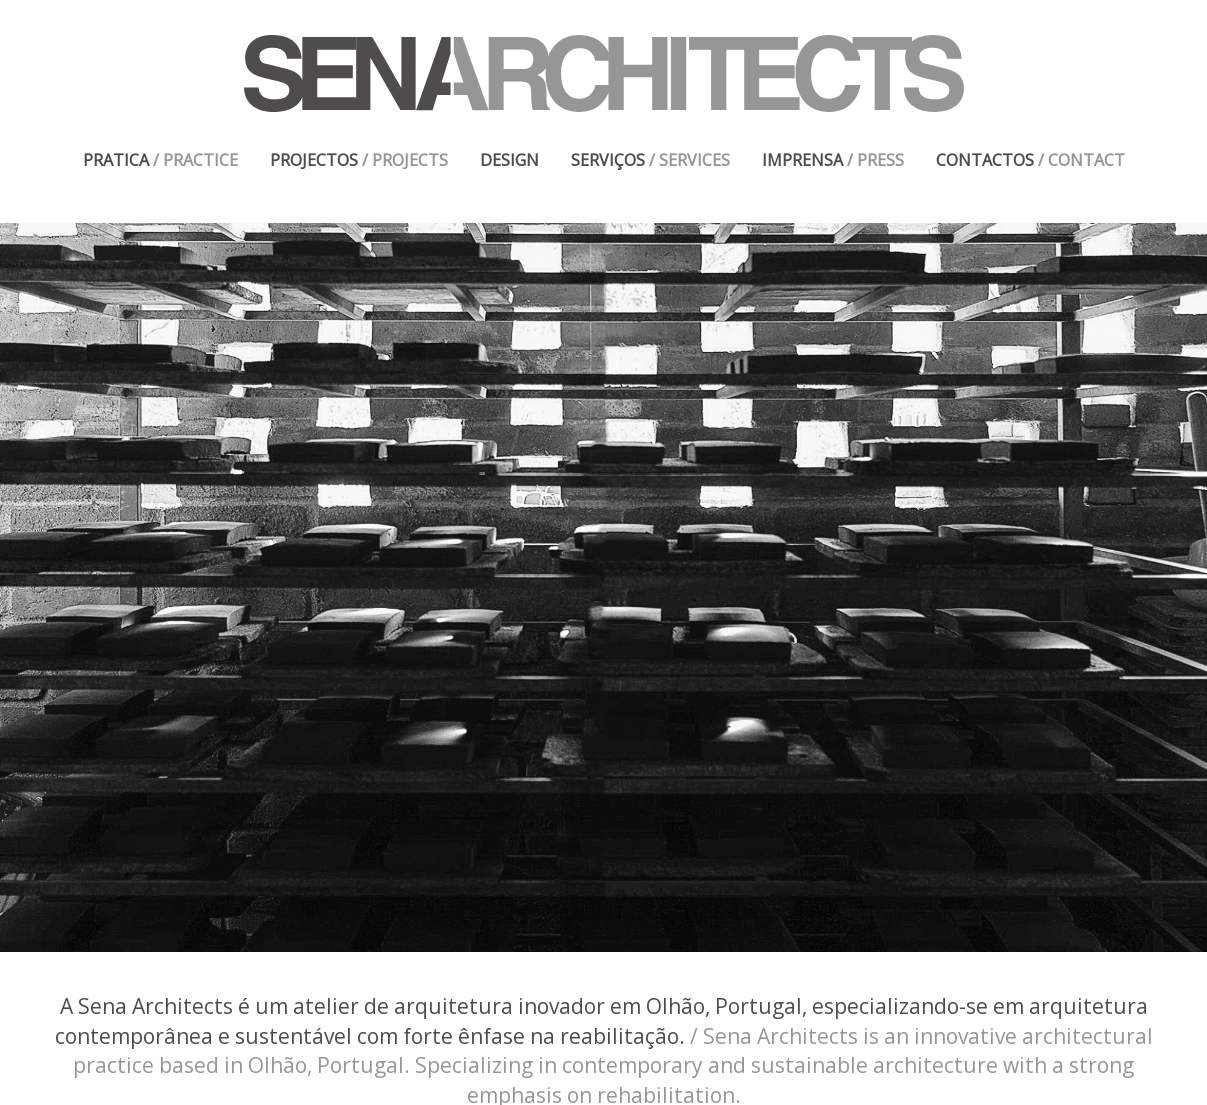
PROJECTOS (359, 160)
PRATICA (160, 160)
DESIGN (509, 160)
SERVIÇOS (650, 160)
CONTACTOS (1030, 160)
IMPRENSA (833, 160)
